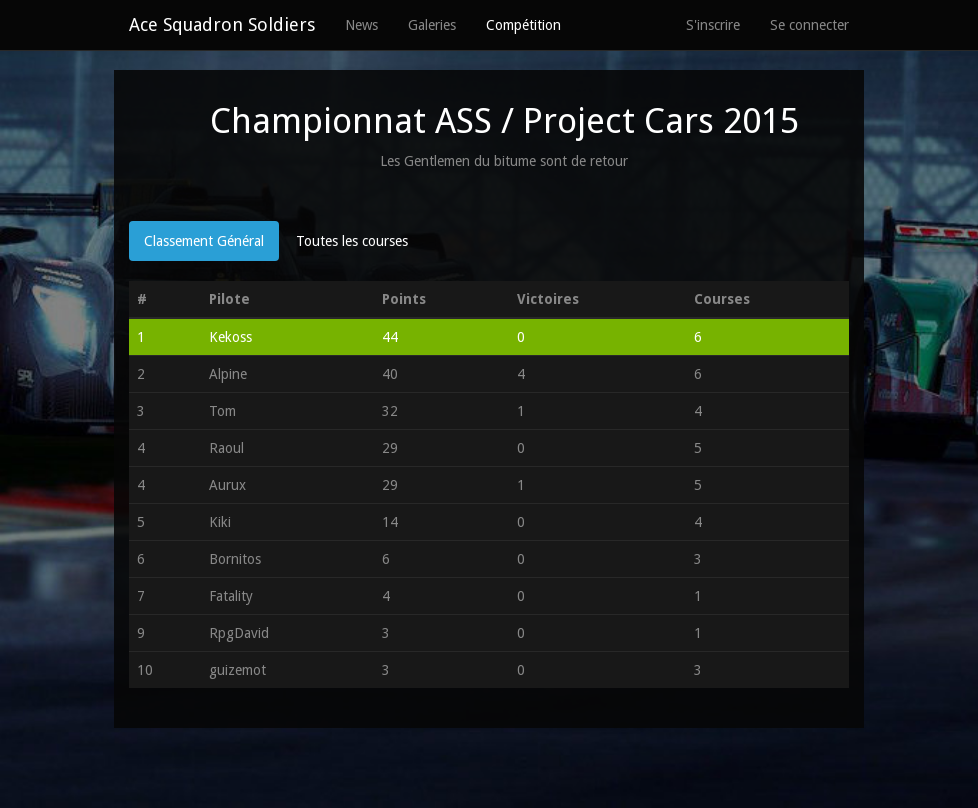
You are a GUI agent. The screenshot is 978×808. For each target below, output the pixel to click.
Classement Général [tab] (204, 241)
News (361, 25)
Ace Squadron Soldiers (222, 24)
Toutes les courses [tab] (352, 241)
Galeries (432, 25)
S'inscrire (713, 25)
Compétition (523, 25)
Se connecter (809, 25)
